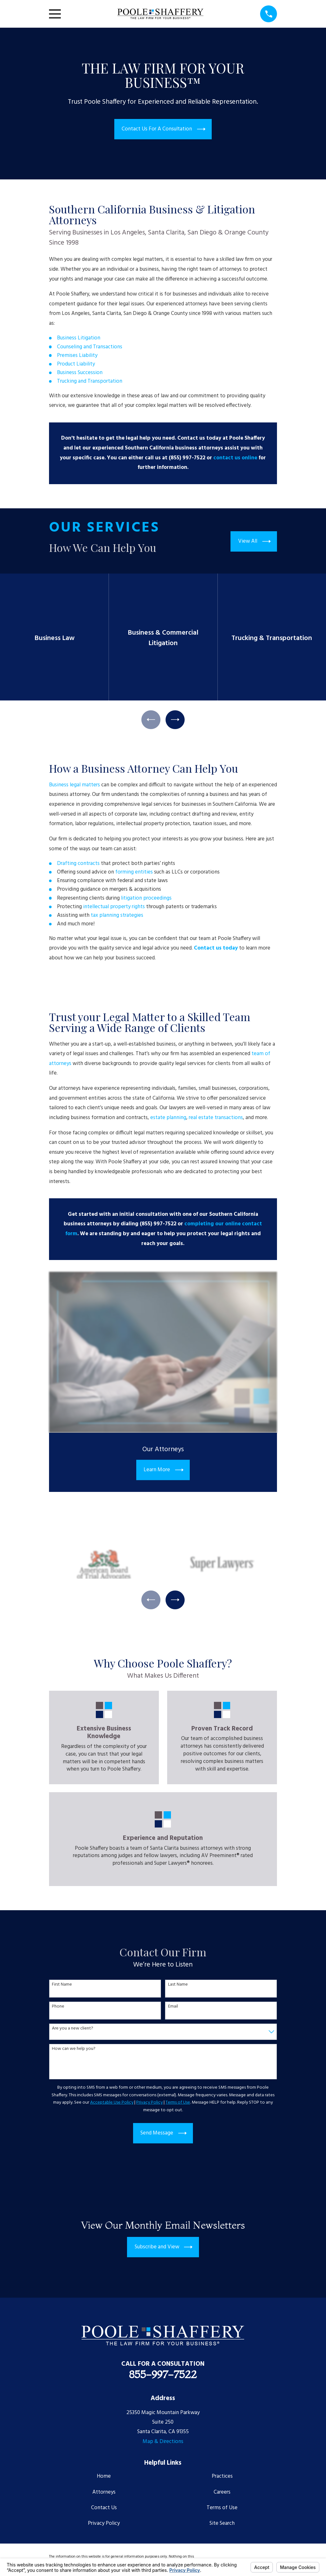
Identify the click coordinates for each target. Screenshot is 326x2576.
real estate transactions (216, 1118)
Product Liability (76, 364)
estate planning (168, 1118)
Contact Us (104, 2509)
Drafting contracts (78, 864)
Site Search (222, 2524)
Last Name (178, 1986)
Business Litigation (78, 338)
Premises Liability (77, 355)
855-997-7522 (163, 2376)
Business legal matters (74, 785)
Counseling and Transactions (89, 347)
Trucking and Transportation (89, 381)
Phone (58, 2008)
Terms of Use (222, 2509)
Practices (222, 2477)
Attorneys (104, 2493)
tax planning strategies (118, 916)
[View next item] (175, 720)
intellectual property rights (114, 907)
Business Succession (80, 372)
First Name (62, 1986)
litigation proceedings (147, 899)
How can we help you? (74, 2050)
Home (104, 2477)
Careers (222, 2493)
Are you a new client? (72, 2030)
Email (173, 2008)
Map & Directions (163, 2443)
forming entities (134, 872)
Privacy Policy (104, 2524)
